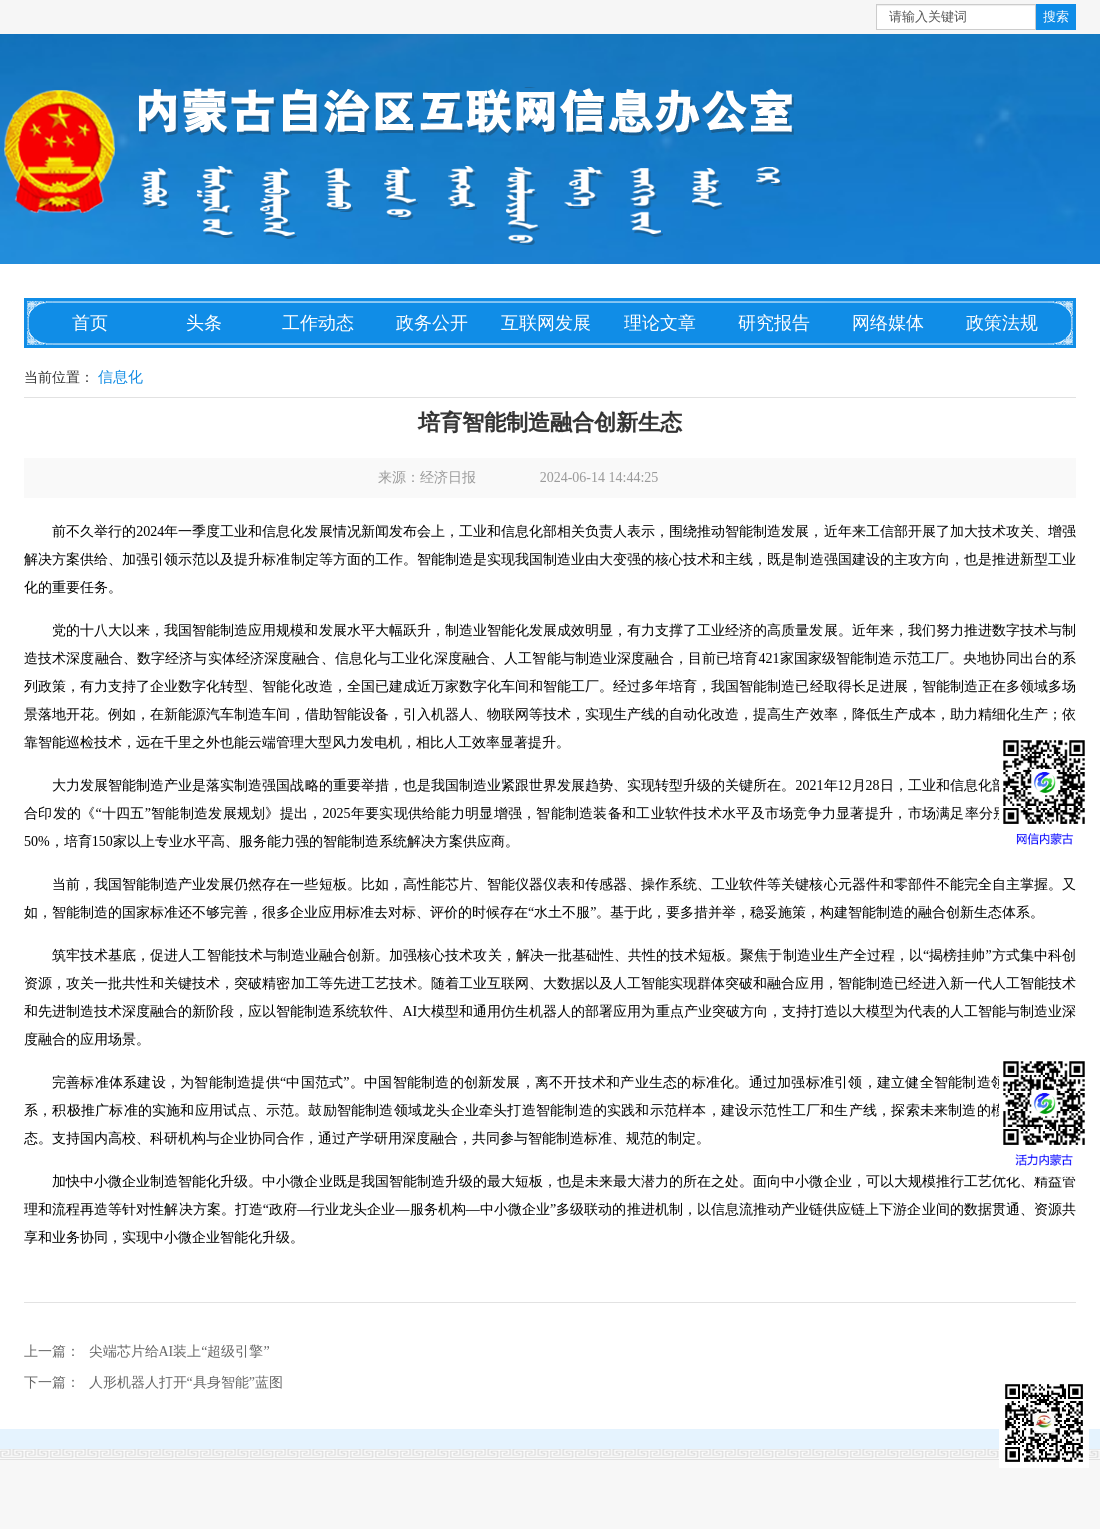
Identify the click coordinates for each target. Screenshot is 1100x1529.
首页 (90, 323)
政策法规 (1002, 323)
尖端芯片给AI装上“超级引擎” (179, 1351)
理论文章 (660, 323)
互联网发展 (546, 323)
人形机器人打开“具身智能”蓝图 (186, 1382)
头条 (204, 323)
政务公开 (432, 323)
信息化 (120, 377)
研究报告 (774, 323)
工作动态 (318, 323)
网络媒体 (888, 323)
